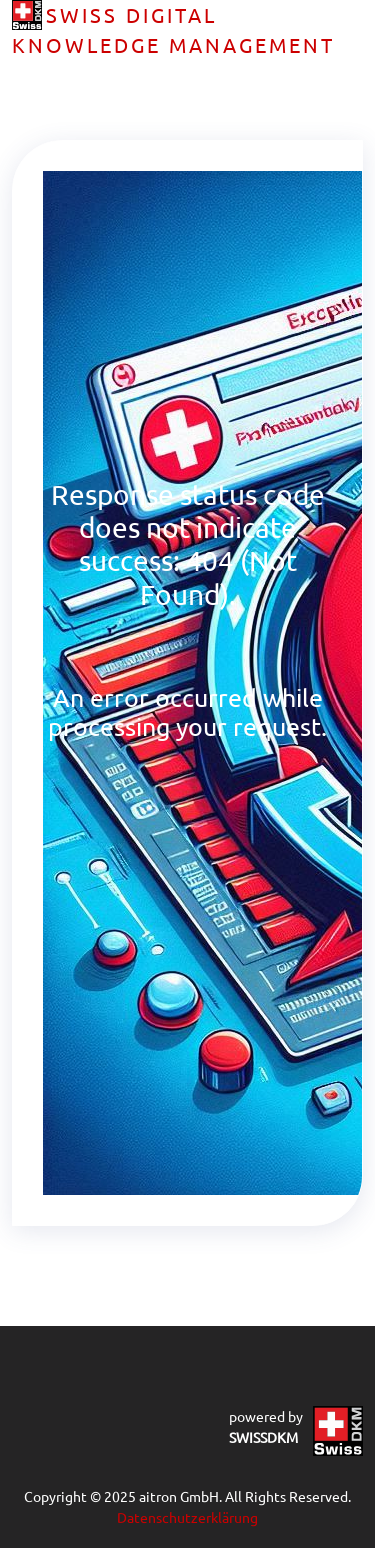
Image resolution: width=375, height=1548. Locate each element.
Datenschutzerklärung (187, 1517)
